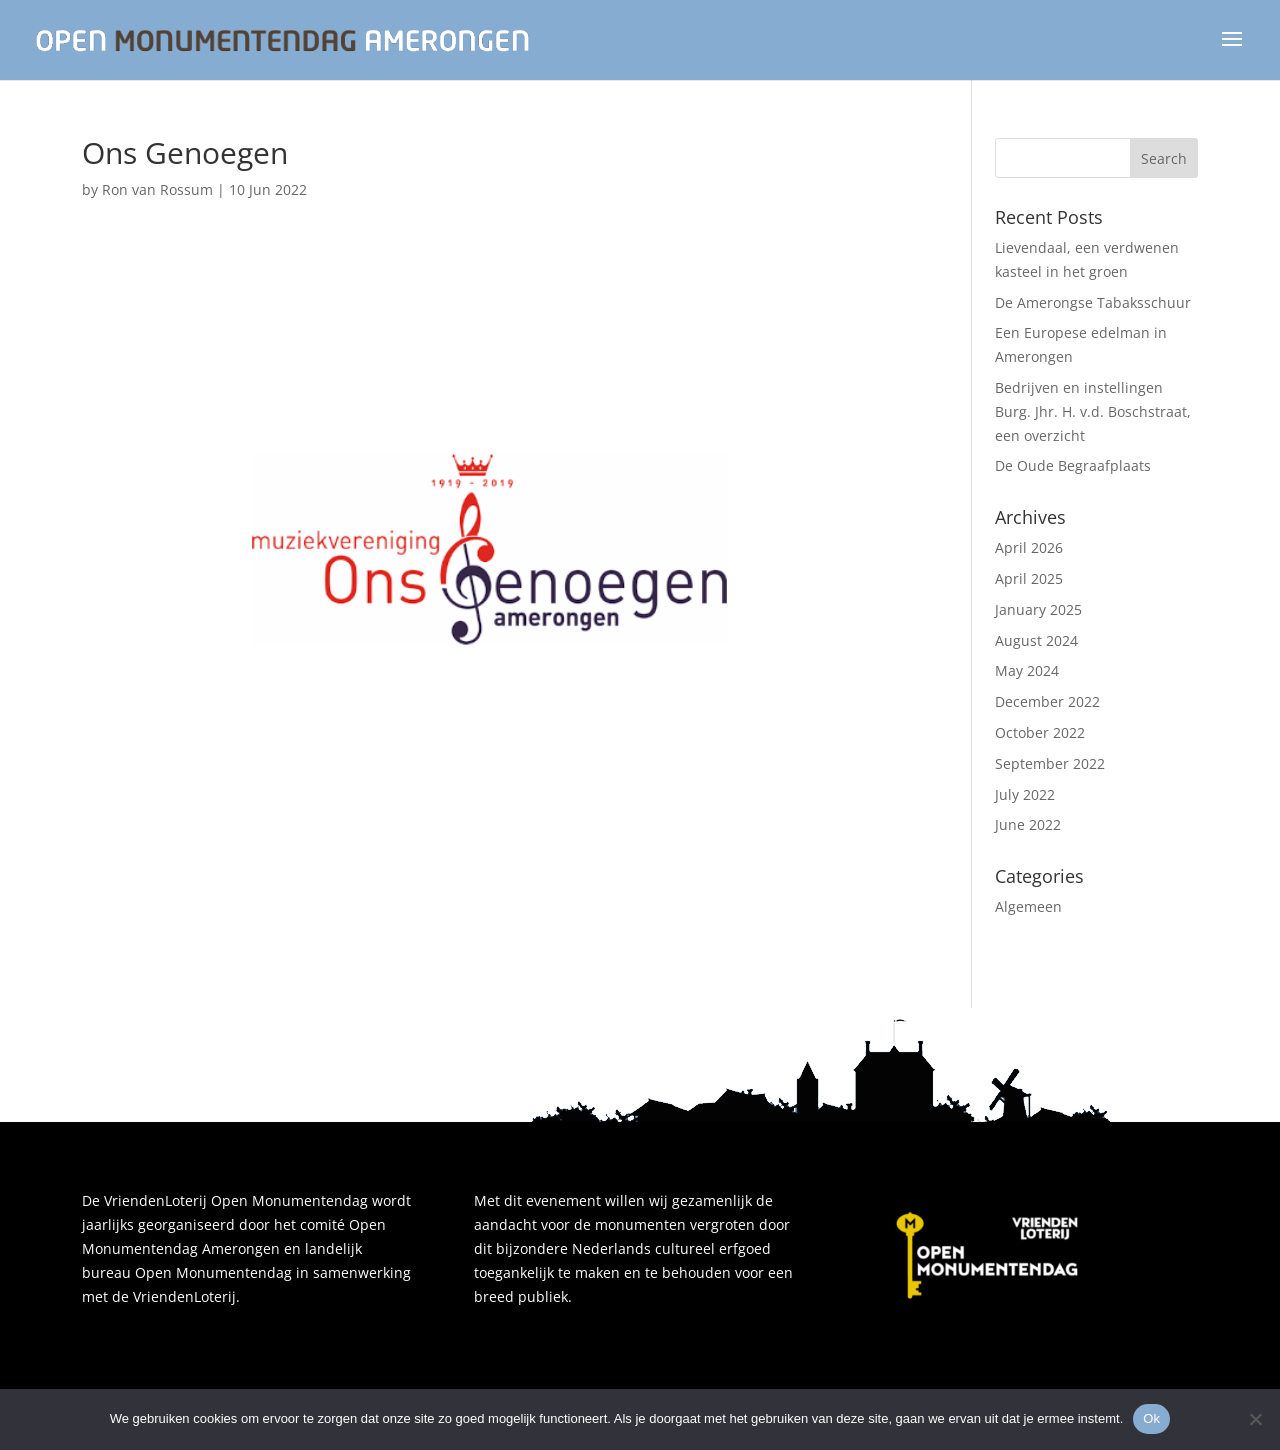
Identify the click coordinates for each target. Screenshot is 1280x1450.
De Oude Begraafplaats (1073, 465)
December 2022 (1047, 701)
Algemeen (1028, 906)
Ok (1151, 1418)
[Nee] (1255, 1419)
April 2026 (1029, 547)
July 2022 (1025, 794)
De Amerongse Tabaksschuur (1093, 302)
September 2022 (1050, 763)
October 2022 (1040, 732)
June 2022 (1028, 824)
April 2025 (1029, 578)
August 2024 (1036, 640)
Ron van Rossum (157, 189)
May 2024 (1027, 670)
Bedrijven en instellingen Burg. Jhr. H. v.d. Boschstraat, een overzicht (1093, 411)
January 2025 (1038, 609)
